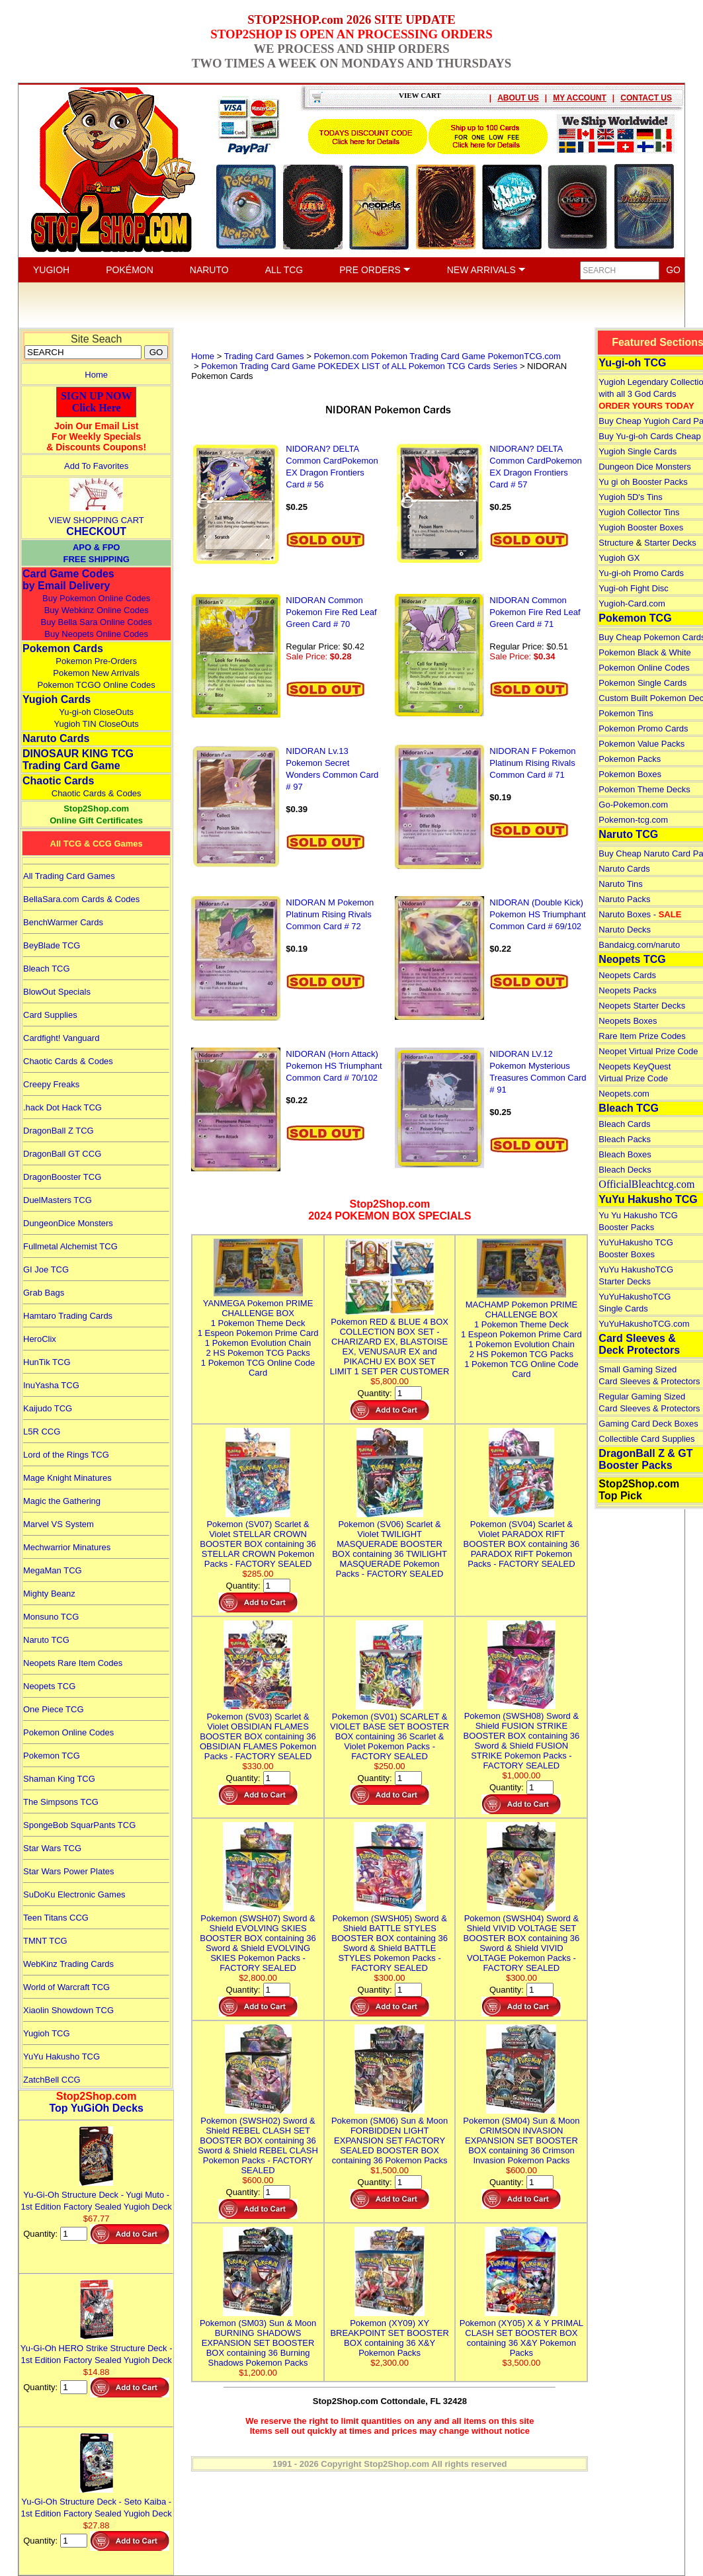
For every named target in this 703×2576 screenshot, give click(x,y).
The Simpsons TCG (61, 1802)
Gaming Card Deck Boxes (648, 1424)
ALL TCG (284, 270)
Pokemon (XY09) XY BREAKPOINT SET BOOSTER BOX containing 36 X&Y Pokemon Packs (389, 2333)
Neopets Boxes (628, 1021)
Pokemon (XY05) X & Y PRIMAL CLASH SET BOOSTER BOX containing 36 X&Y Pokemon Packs (521, 2333)
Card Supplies (50, 1015)
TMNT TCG (45, 1941)
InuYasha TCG (51, 1385)
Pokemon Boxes (630, 774)
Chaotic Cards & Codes (97, 793)
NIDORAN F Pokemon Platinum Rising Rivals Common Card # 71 (532, 763)
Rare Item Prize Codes (642, 1036)
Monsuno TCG (51, 1617)
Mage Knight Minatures (67, 1478)
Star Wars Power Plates (68, 1871)
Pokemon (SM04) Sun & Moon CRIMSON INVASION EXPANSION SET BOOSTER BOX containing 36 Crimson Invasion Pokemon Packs (521, 2135)
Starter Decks (670, 543)
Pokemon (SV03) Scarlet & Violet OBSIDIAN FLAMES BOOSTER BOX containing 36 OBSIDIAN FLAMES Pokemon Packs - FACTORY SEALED (258, 1731)
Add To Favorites (96, 466)
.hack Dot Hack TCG (62, 1107)
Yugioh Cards (56, 699)
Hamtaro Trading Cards (67, 1316)
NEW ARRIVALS (486, 270)
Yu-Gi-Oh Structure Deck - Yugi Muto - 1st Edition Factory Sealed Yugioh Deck (96, 2195)
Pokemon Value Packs (641, 744)
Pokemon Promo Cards (643, 728)
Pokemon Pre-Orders (96, 661)
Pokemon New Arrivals (96, 673)
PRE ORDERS (374, 270)
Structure (616, 543)
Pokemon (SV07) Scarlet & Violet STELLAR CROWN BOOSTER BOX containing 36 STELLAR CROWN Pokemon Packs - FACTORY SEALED (258, 1539)
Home (96, 375)
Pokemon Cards (62, 648)
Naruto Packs (624, 899)
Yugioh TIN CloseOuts (96, 724)
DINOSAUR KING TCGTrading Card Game (78, 759)
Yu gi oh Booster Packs (643, 482)
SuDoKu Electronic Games (74, 1894)
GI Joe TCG (46, 1269)
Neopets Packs (627, 990)
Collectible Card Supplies (646, 1439)
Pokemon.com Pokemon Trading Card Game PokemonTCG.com (437, 356)
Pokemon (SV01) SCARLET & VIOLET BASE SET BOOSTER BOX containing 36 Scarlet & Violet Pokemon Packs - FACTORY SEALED (389, 1731)
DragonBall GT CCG (62, 1154)
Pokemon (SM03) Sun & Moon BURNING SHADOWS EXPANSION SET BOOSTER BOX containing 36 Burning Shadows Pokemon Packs (258, 2338)
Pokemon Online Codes (68, 1732)
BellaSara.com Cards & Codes (81, 899)
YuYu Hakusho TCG (61, 2056)
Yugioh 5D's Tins (630, 497)
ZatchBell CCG (52, 2080)
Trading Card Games (264, 356)
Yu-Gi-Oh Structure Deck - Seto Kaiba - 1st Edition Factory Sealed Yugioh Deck (96, 2501)
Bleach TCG (46, 969)
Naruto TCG (46, 1640)
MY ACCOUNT (579, 98)
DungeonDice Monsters (68, 1223)
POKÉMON (129, 270)
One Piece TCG (53, 1709)
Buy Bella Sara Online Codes (95, 622)
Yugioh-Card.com (632, 603)
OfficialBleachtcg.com (646, 1184)
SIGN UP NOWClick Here (96, 401)
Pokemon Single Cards (642, 683)
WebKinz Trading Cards (68, 1964)
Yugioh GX (619, 558)
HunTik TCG (47, 1362)
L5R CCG (41, 1431)
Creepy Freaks (51, 1084)
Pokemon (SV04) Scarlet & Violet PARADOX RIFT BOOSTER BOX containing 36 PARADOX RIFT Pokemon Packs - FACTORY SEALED (522, 1539)
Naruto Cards (55, 738)
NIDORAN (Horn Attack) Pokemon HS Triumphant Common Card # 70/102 (334, 1066)
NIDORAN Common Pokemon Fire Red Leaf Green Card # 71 (534, 612)
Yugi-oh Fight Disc (634, 588)
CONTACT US (646, 98)
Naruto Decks (625, 930)
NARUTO (209, 270)
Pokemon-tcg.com (633, 820)
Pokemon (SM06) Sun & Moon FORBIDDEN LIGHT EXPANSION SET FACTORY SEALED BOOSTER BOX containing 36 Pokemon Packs (389, 2135)
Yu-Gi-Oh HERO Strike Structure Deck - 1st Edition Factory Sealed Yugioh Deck (97, 2348)
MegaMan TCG (52, 1570)
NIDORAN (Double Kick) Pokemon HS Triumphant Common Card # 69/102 (537, 914)
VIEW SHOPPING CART (96, 520)
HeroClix (39, 1339)
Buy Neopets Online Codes (96, 634)
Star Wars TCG (52, 1848)
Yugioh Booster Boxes (641, 527)
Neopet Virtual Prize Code (648, 1051)
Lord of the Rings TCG (66, 1455)
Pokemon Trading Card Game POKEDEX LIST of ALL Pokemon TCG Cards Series (359, 366)
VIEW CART (420, 95)
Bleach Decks (625, 1170)
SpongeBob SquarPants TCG (79, 1825)
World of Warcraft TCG (66, 1987)
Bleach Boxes (625, 1154)
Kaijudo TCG (47, 1408)
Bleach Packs (625, 1139)
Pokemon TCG (51, 1756)
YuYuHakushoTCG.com (644, 1324)
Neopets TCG (49, 1686)
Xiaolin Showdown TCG (68, 2010)
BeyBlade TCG (51, 945)
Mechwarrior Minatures (66, 1547)
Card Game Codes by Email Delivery (68, 579)
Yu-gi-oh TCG (632, 362)
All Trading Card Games (69, 876)
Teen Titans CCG (56, 1918)
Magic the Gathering (62, 1501)
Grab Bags (43, 1293)
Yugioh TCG (46, 2033)
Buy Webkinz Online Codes (96, 610)
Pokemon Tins (626, 713)
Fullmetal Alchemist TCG (70, 1246)
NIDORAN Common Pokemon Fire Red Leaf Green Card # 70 (331, 612)
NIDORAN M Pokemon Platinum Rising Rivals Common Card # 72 (330, 914)
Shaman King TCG (59, 1779)
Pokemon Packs (630, 759)
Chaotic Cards (58, 780)
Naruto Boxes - (640, 914)
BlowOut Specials (57, 992)
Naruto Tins (620, 884)
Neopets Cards (627, 975)
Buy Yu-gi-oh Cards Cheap (649, 436)
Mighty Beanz (49, 1594)
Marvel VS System (58, 1524)
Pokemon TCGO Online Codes (96, 685)
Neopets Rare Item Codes (72, 1663)
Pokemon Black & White (644, 652)
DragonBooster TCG (62, 1177)
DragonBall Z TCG (58, 1131)
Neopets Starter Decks (642, 1006)
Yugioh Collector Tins (639, 512)
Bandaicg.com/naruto (639, 945)
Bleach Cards (624, 1124)
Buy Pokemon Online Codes (96, 598)
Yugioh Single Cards (638, 451)
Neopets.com (624, 1094)
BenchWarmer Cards (63, 922)
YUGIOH (51, 270)
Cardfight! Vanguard (61, 1038)
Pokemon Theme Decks (644, 789)
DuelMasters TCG (57, 1200)
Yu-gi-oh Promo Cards (641, 573)
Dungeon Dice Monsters (644, 467)
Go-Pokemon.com (633, 805)
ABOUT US (518, 98)
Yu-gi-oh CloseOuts (96, 712)
